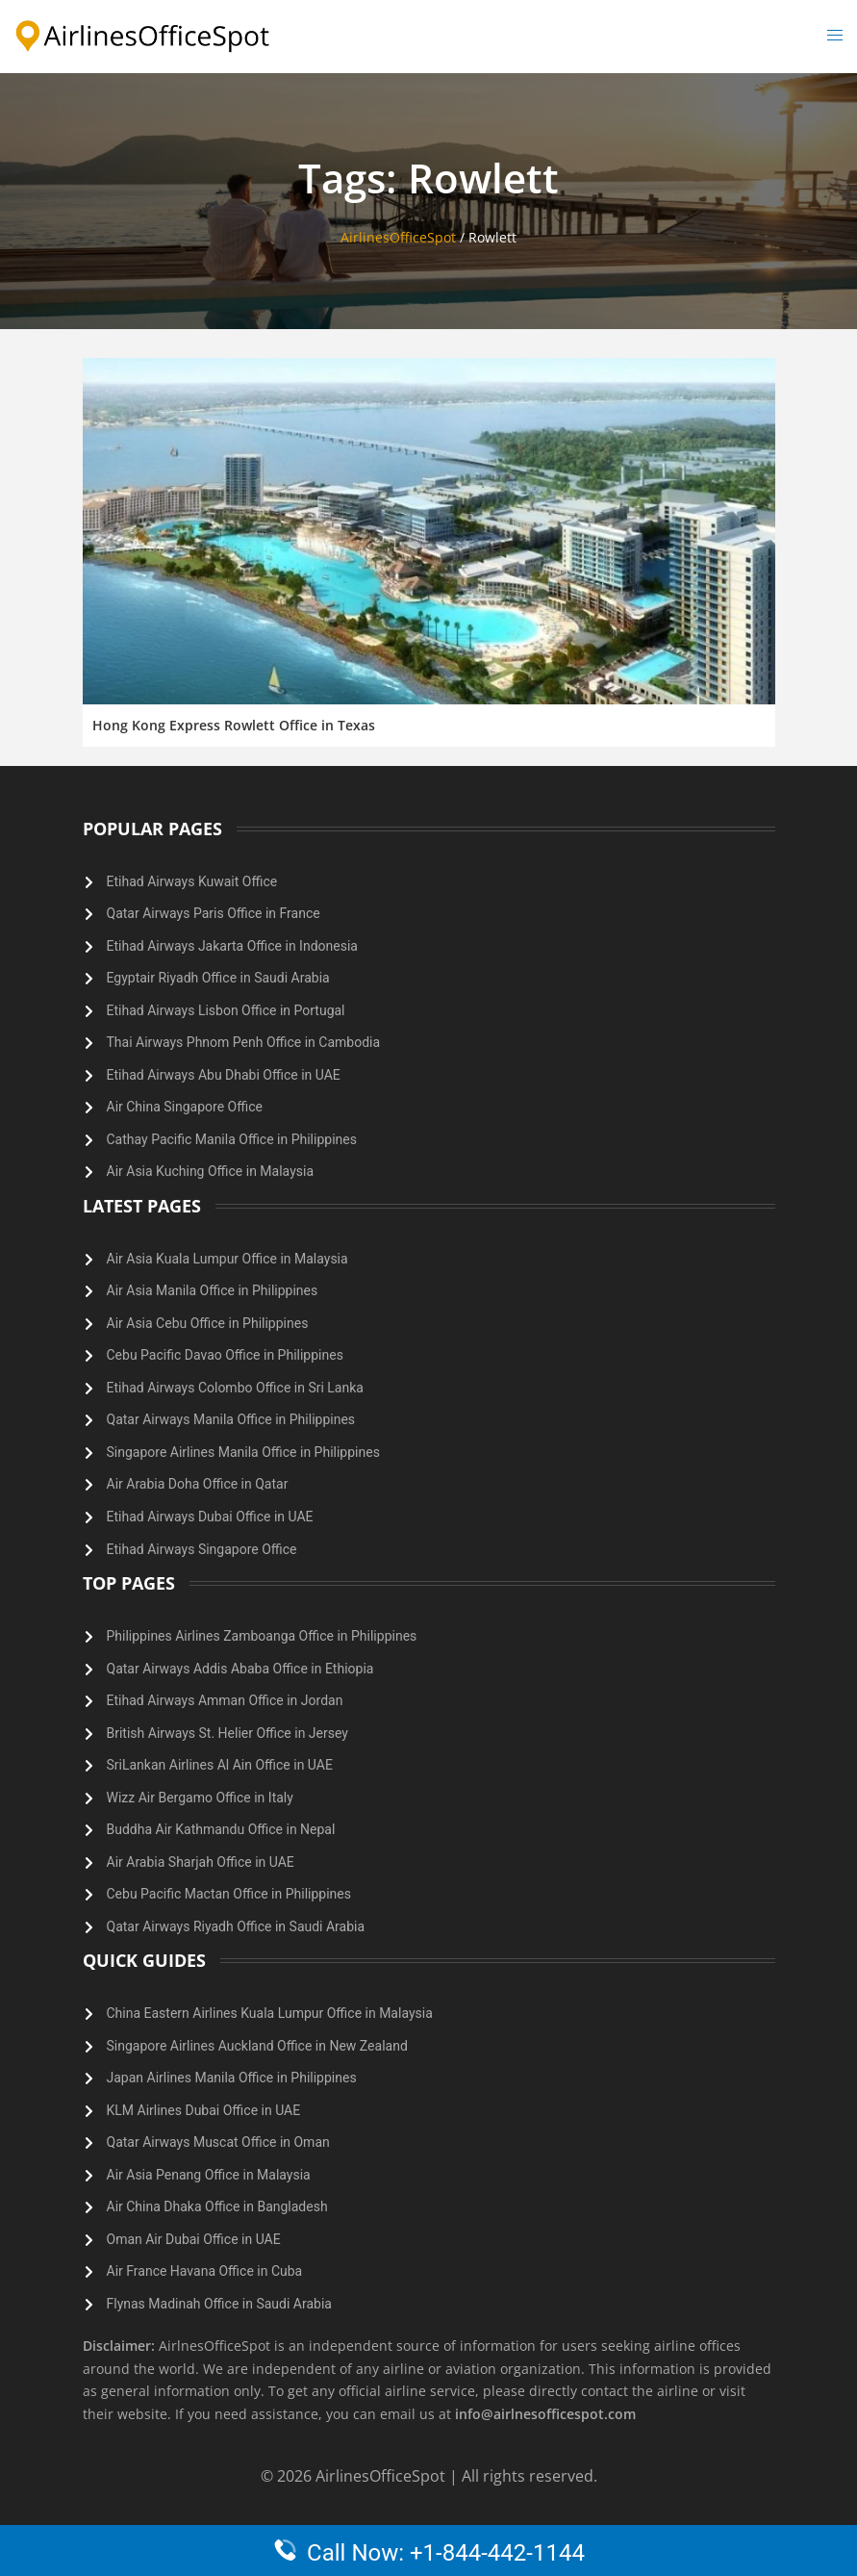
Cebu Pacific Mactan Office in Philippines (229, 1893)
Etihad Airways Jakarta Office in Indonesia (232, 946)
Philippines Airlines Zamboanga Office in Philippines (262, 1636)
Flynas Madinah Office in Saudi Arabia (219, 2303)
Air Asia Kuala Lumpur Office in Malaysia (227, 1258)
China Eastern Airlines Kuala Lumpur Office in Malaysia (270, 2013)
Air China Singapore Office (185, 1106)
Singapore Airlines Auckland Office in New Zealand (257, 2045)
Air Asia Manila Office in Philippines (212, 1290)
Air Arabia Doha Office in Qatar (198, 1484)
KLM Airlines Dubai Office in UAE (204, 2110)
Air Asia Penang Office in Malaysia (209, 2174)
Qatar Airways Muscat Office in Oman (218, 2142)
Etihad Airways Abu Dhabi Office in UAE (223, 1075)
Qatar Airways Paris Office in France (213, 913)
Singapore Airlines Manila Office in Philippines (243, 1452)
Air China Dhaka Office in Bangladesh (217, 2206)
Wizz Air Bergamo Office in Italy (200, 1797)
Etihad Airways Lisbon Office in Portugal (226, 1010)
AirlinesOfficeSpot (398, 237)
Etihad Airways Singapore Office (202, 1549)
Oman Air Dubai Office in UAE (194, 2239)
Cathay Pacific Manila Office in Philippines (232, 1139)
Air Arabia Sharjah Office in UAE (200, 1862)
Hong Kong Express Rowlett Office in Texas (233, 725)
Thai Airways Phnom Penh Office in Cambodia (244, 1042)
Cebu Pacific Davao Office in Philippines (225, 1355)
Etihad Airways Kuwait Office (192, 881)
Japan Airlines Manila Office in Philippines (232, 2077)
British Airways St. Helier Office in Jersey (227, 1733)
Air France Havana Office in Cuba (205, 2271)
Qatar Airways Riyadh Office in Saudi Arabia (236, 1926)
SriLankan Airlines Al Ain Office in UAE (220, 1765)
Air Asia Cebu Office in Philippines (208, 1323)
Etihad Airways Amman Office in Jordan (225, 1700)
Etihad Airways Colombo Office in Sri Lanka (235, 1387)
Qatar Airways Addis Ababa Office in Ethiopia (240, 1668)
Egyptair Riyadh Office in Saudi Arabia (218, 977)
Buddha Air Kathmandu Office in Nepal (221, 1829)
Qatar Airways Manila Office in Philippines (231, 1419)
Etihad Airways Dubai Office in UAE (210, 1516)
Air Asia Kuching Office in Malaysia (211, 1171)
